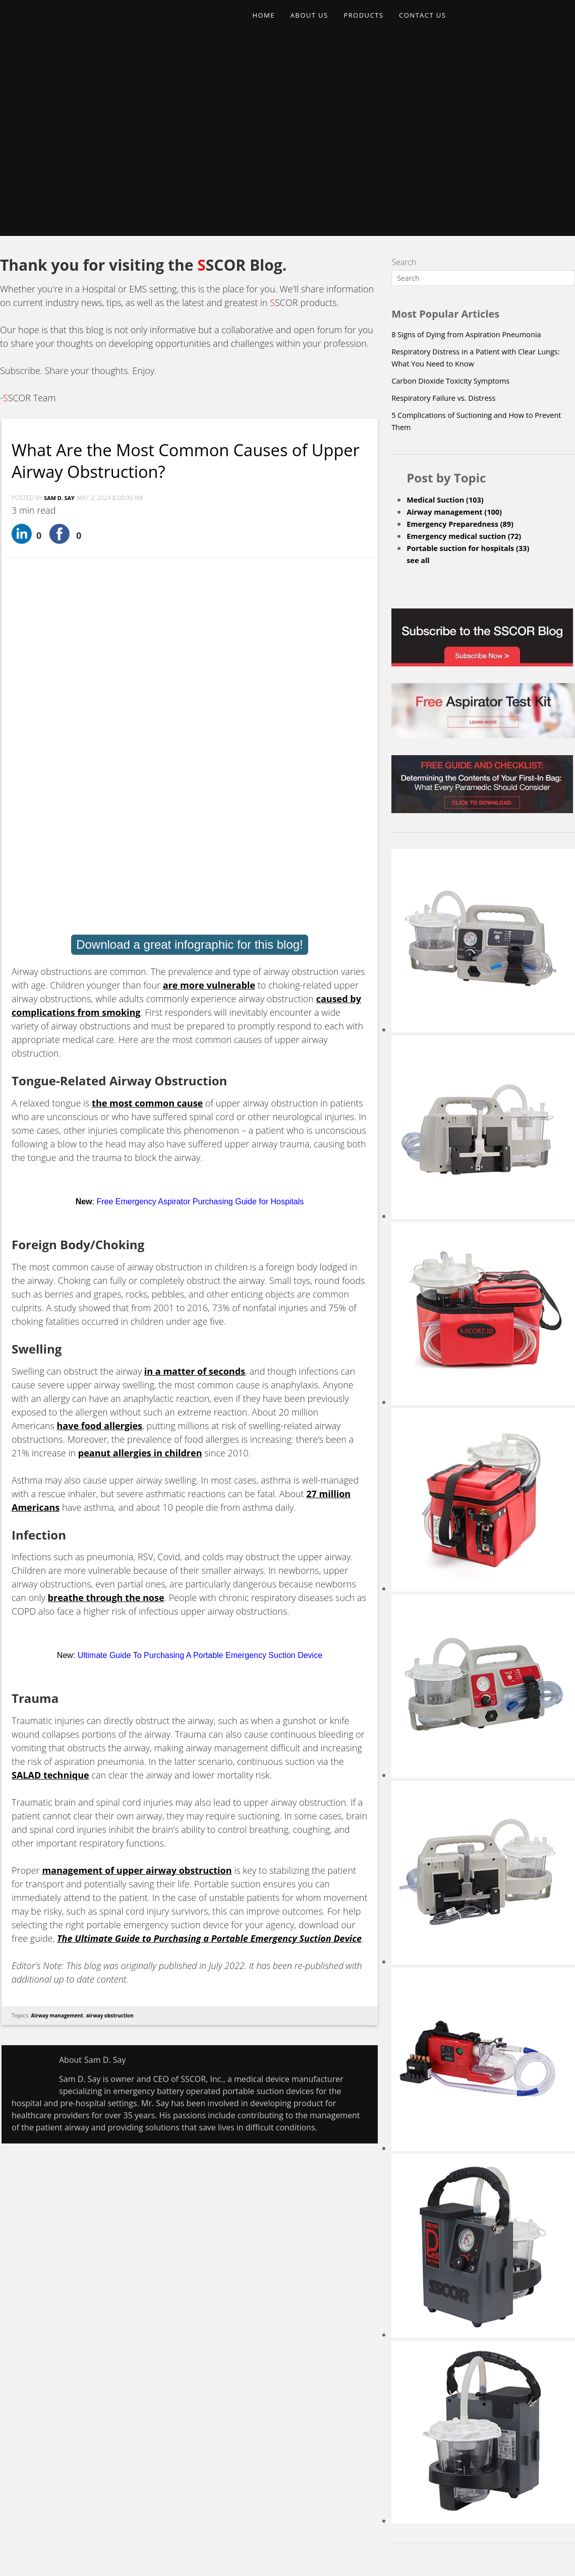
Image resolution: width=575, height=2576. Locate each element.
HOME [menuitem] (266, 23)
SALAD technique (50, 1461)
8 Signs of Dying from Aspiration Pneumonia (474, 151)
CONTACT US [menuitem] (441, 23)
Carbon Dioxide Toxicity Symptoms (456, 197)
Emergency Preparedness (466, 340)
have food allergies (99, 1112)
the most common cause (147, 789)
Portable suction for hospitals (474, 365)
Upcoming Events (331, 2488)
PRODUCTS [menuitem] (376, 23)
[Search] (483, 95)
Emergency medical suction (470, 352)
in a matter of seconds (194, 1058)
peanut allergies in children (140, 1139)
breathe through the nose (106, 1284)
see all (419, 377)
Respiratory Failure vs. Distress (448, 214)
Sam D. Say (61, 315)
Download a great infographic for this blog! (189, 631)
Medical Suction (449, 316)
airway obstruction (118, 1701)
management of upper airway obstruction (137, 1557)
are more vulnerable (209, 671)
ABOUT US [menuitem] (317, 23)
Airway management (59, 1701)
